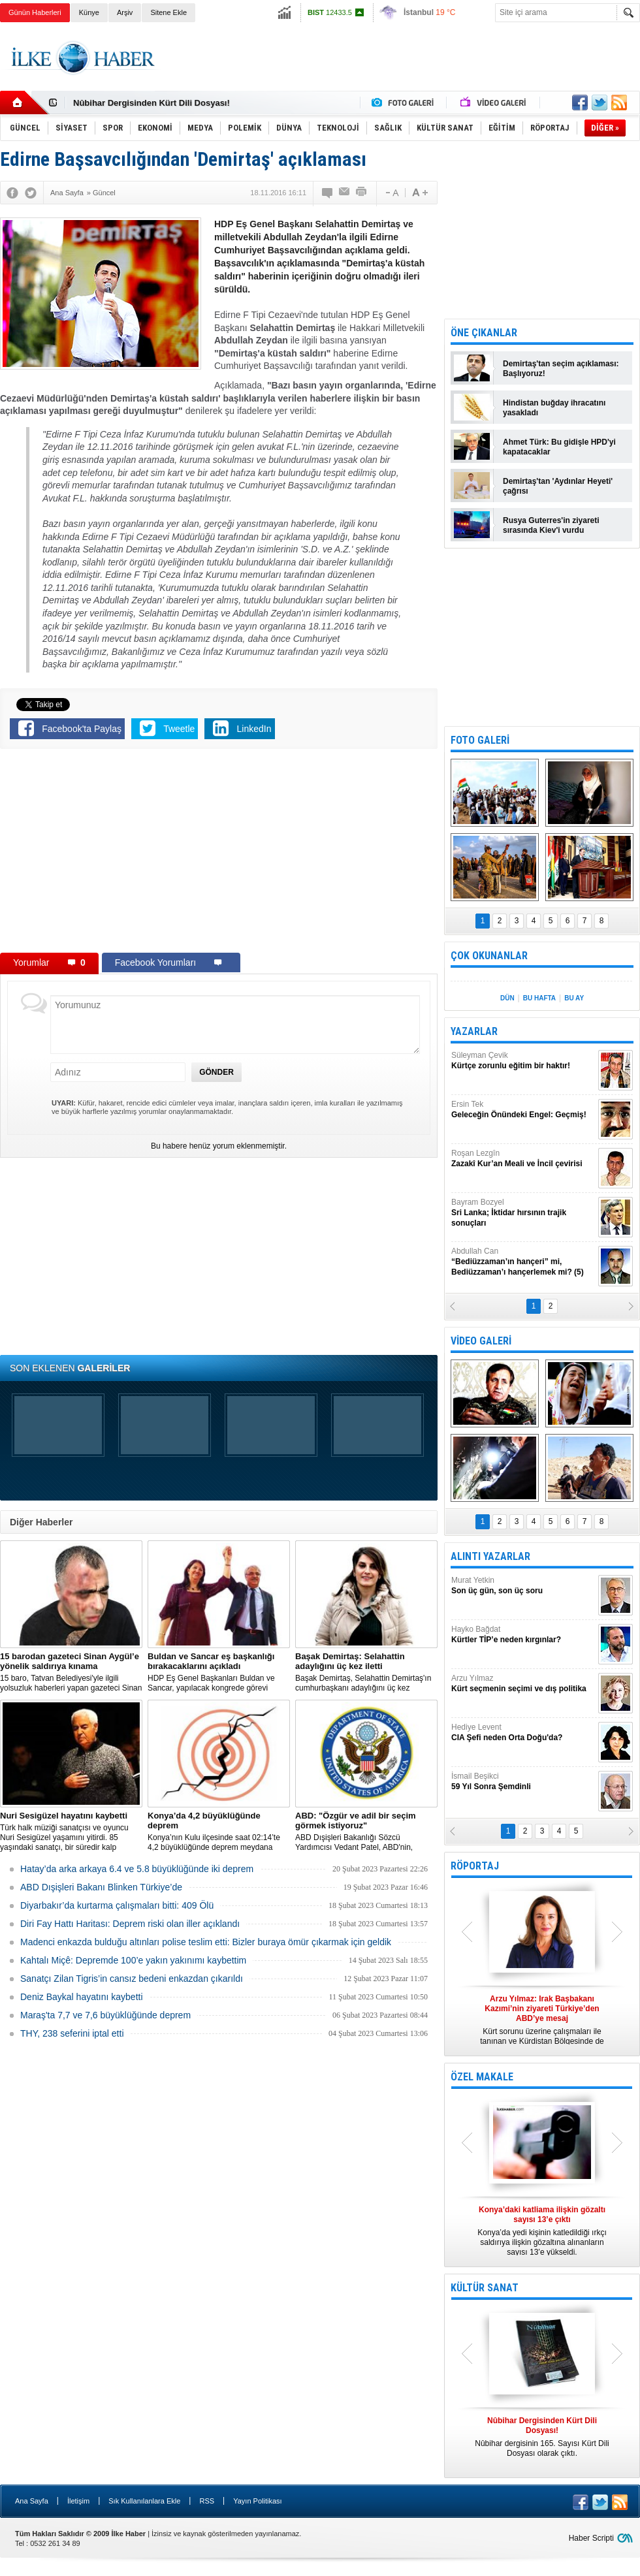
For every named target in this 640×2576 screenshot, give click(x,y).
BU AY (574, 998)
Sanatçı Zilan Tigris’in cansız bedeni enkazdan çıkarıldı (131, 1978)
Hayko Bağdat (523, 1635)
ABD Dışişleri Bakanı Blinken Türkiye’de (101, 1887)
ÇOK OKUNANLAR (489, 955)
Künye (89, 12)
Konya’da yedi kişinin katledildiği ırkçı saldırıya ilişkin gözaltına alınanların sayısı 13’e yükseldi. (542, 2231)
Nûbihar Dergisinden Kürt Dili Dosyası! (151, 103)
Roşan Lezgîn (523, 1159)
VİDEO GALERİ (481, 1341)
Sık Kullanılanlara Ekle (144, 2501)
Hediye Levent (523, 1733)
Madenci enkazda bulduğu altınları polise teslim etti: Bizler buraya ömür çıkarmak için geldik (205, 1942)
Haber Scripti (591, 2538)
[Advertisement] (219, 853)
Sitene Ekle (168, 12)
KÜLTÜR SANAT (485, 2288)
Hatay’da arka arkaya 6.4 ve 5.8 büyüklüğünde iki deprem (136, 1869)
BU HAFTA (539, 998)
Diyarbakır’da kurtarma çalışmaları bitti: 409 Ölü (117, 1905)
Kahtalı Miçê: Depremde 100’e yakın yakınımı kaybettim (133, 1960)
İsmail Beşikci (523, 1782)
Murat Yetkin (523, 1586)
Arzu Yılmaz (523, 1684)
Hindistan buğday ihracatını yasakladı (554, 407)
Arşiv (125, 12)
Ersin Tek (523, 1110)
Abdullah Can (523, 1262)
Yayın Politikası (257, 2501)
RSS (206, 2501)
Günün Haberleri (34, 12)
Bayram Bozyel (523, 1213)
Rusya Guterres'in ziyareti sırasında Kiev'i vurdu (551, 525)
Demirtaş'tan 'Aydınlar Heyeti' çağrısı (558, 486)
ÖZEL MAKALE (482, 2077)
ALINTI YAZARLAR (490, 1556)
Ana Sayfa (31, 2501)
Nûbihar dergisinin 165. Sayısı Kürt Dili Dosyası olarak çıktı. (542, 2437)
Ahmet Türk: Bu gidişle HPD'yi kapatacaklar (559, 446)
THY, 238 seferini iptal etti (72, 2033)
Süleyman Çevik (523, 1061)
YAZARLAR (474, 1031)
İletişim (78, 2501)
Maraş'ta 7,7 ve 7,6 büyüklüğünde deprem (105, 2015)
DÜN (507, 998)
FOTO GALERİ (480, 740)
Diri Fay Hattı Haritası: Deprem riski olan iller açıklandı (130, 1923)
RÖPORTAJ (475, 1866)
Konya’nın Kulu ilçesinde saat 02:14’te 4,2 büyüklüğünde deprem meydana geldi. (219, 1831)
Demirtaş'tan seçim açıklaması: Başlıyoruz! (561, 368)
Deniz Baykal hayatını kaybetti (81, 1997)
